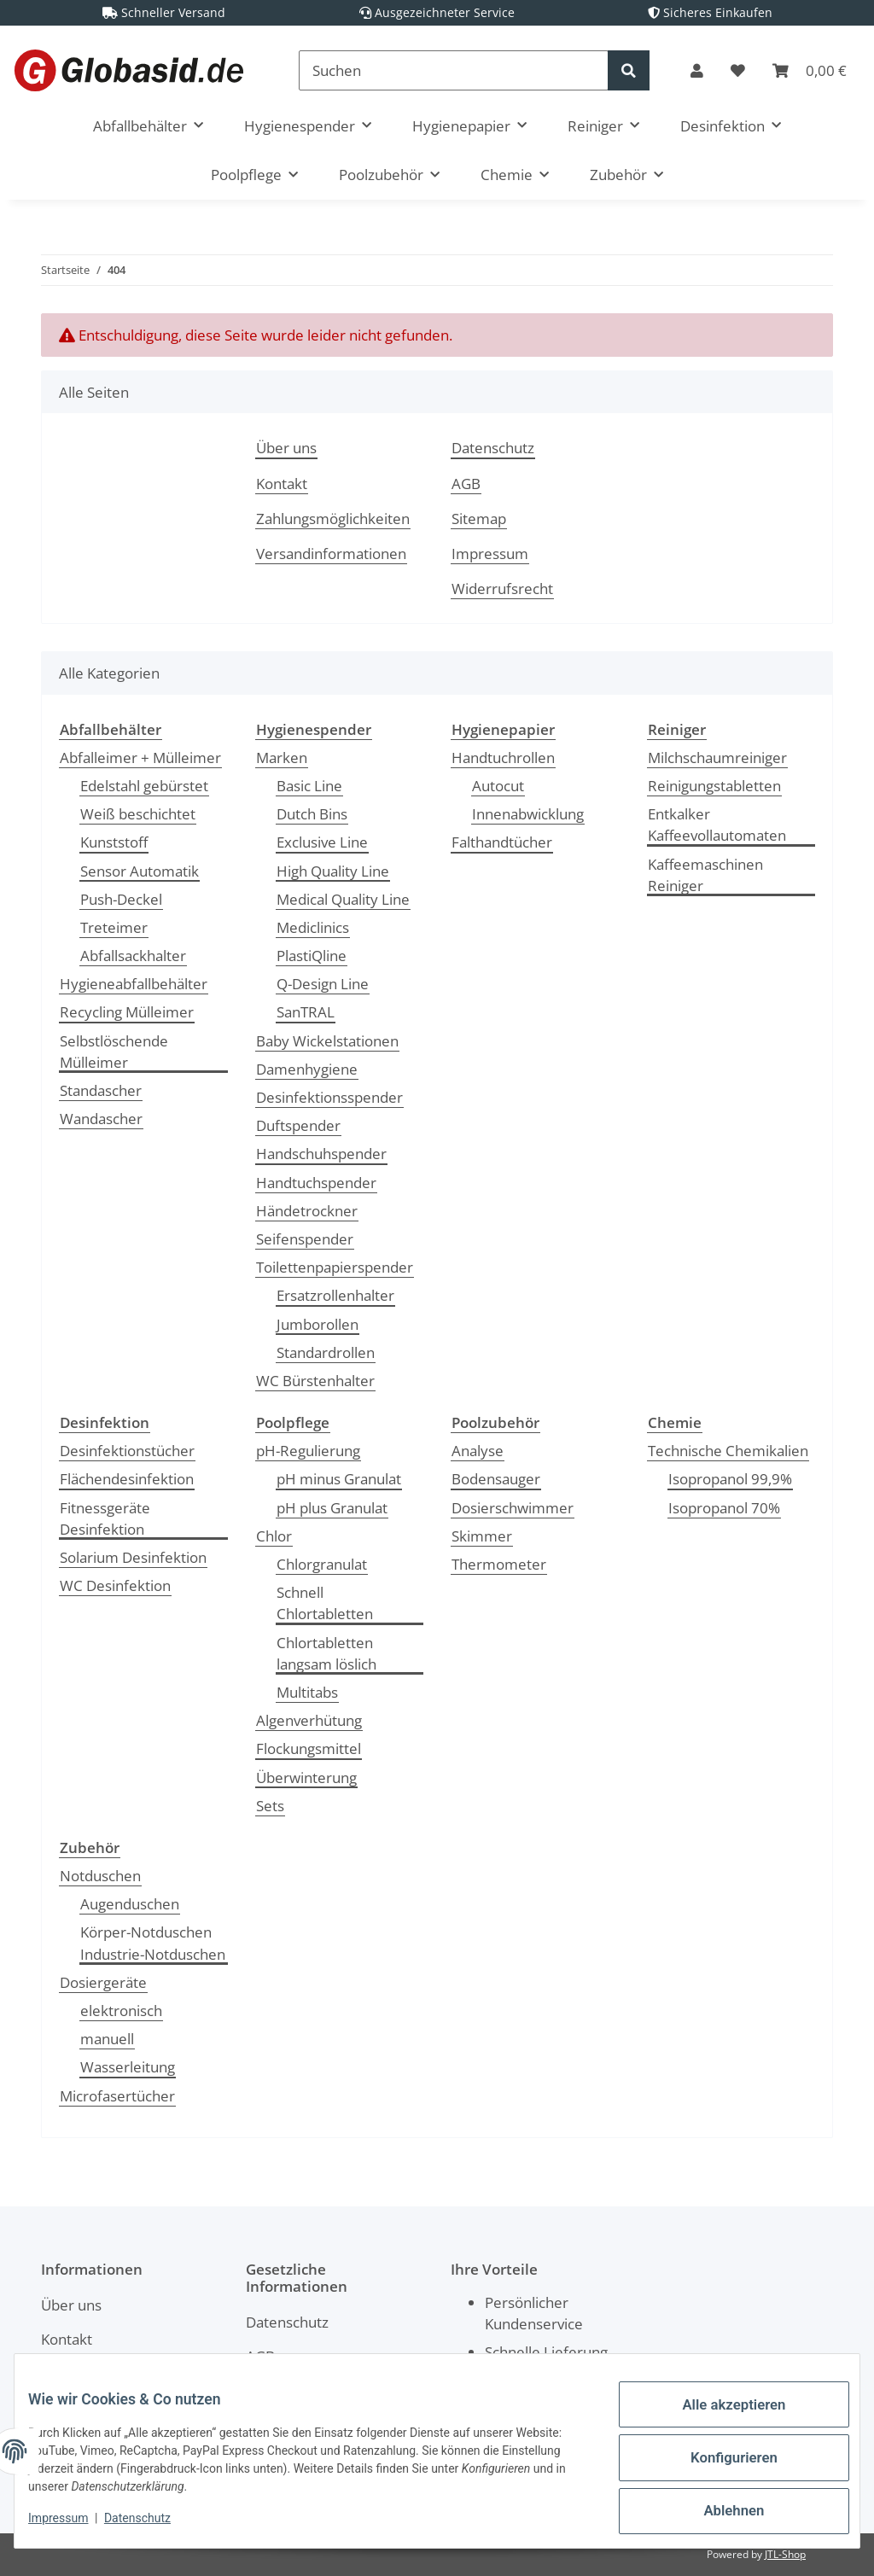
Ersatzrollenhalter (335, 1295)
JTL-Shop (785, 2554)
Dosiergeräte (103, 1982)
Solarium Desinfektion (133, 1557)
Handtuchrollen (503, 757)
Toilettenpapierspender (334, 1267)
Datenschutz (493, 448)
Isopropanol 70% (724, 1508)
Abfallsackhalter (133, 955)
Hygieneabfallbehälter (133, 984)
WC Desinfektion (115, 1585)
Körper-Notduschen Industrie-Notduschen (152, 1942)
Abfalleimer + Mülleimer (140, 757)
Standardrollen (326, 1352)
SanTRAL (306, 1012)
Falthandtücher (502, 842)
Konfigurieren (720, 2464)
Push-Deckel (121, 899)
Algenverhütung (309, 1720)
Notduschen (100, 1875)
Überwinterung (306, 1777)
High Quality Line (333, 871)
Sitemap (479, 518)
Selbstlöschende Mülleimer (114, 1051)
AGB (466, 483)
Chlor (274, 1536)
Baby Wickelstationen (327, 1041)
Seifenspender (304, 1239)
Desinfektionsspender (329, 1097)
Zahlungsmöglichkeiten (333, 518)
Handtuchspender (316, 1182)
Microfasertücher (117, 2096)
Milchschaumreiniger (717, 757)
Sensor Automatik (139, 871)
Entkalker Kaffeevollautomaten (717, 824)
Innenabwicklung (528, 814)
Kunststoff (114, 842)
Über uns (286, 448)
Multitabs (307, 1692)
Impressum (490, 553)
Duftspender (298, 1125)
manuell (107, 2039)
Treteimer (114, 927)
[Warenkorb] (809, 70)
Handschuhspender (321, 1153)
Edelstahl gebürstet (144, 786)
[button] (697, 70)
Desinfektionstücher (127, 1450)
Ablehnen (720, 2508)
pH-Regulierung (308, 1450)
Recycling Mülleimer (127, 1012)
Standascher (101, 1090)
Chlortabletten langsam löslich (326, 1653)
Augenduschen (129, 1904)
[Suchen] (454, 70)
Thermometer (499, 1564)
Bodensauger (496, 1479)
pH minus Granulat (339, 1479)
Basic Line (309, 786)
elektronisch (121, 2010)
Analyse (478, 1450)
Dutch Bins (312, 814)
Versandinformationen (331, 553)
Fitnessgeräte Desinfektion (105, 1518)
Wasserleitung (127, 2067)
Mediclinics (313, 927)
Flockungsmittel (308, 1748)
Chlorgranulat (322, 1564)
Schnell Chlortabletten (325, 1602)
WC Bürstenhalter (315, 1380)
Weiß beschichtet (137, 814)
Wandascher (101, 1118)
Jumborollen (317, 1324)
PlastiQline (312, 955)
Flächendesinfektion (127, 1479)
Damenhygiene (307, 1069)
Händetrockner (307, 1211)
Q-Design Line (323, 984)
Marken (281, 757)
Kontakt (281, 483)
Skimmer (482, 1536)
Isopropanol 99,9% (730, 1479)
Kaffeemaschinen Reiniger (705, 874)
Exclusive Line (322, 842)
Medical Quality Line (343, 899)
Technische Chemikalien (728, 1450)
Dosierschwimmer (513, 1508)
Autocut (498, 786)
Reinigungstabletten (714, 786)
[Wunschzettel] (738, 70)
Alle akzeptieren (720, 2420)
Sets (270, 1805)
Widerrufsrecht (502, 588)
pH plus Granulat (332, 1508)
